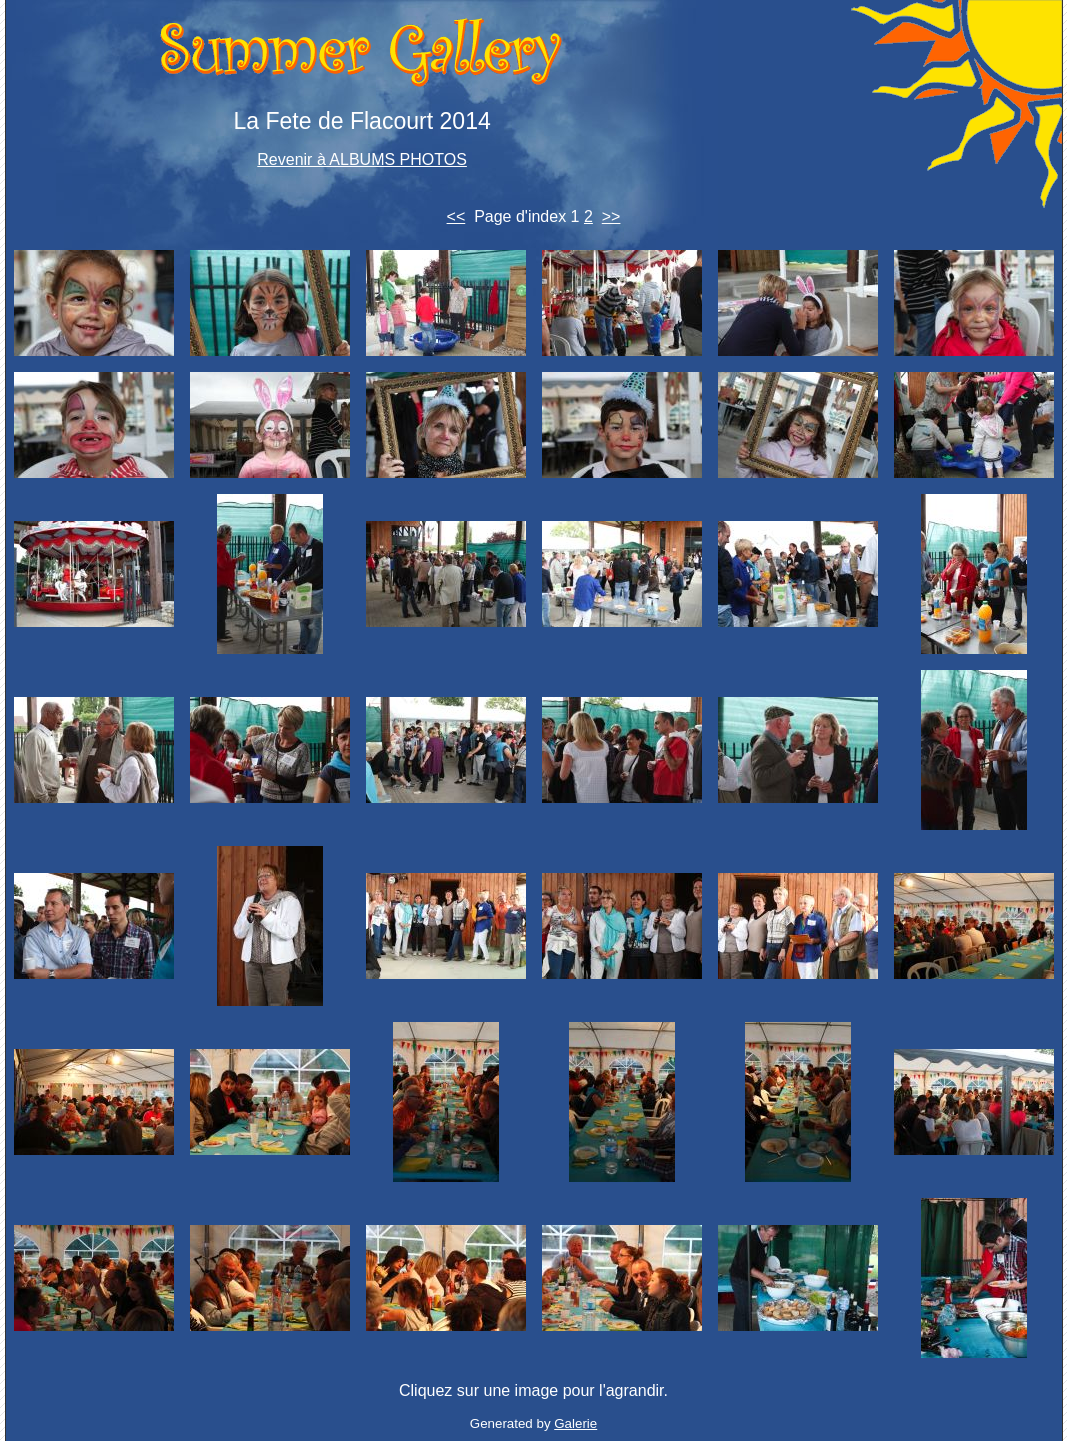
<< (456, 216)
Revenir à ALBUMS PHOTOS (362, 159)
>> (611, 216)
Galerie (575, 1423)
